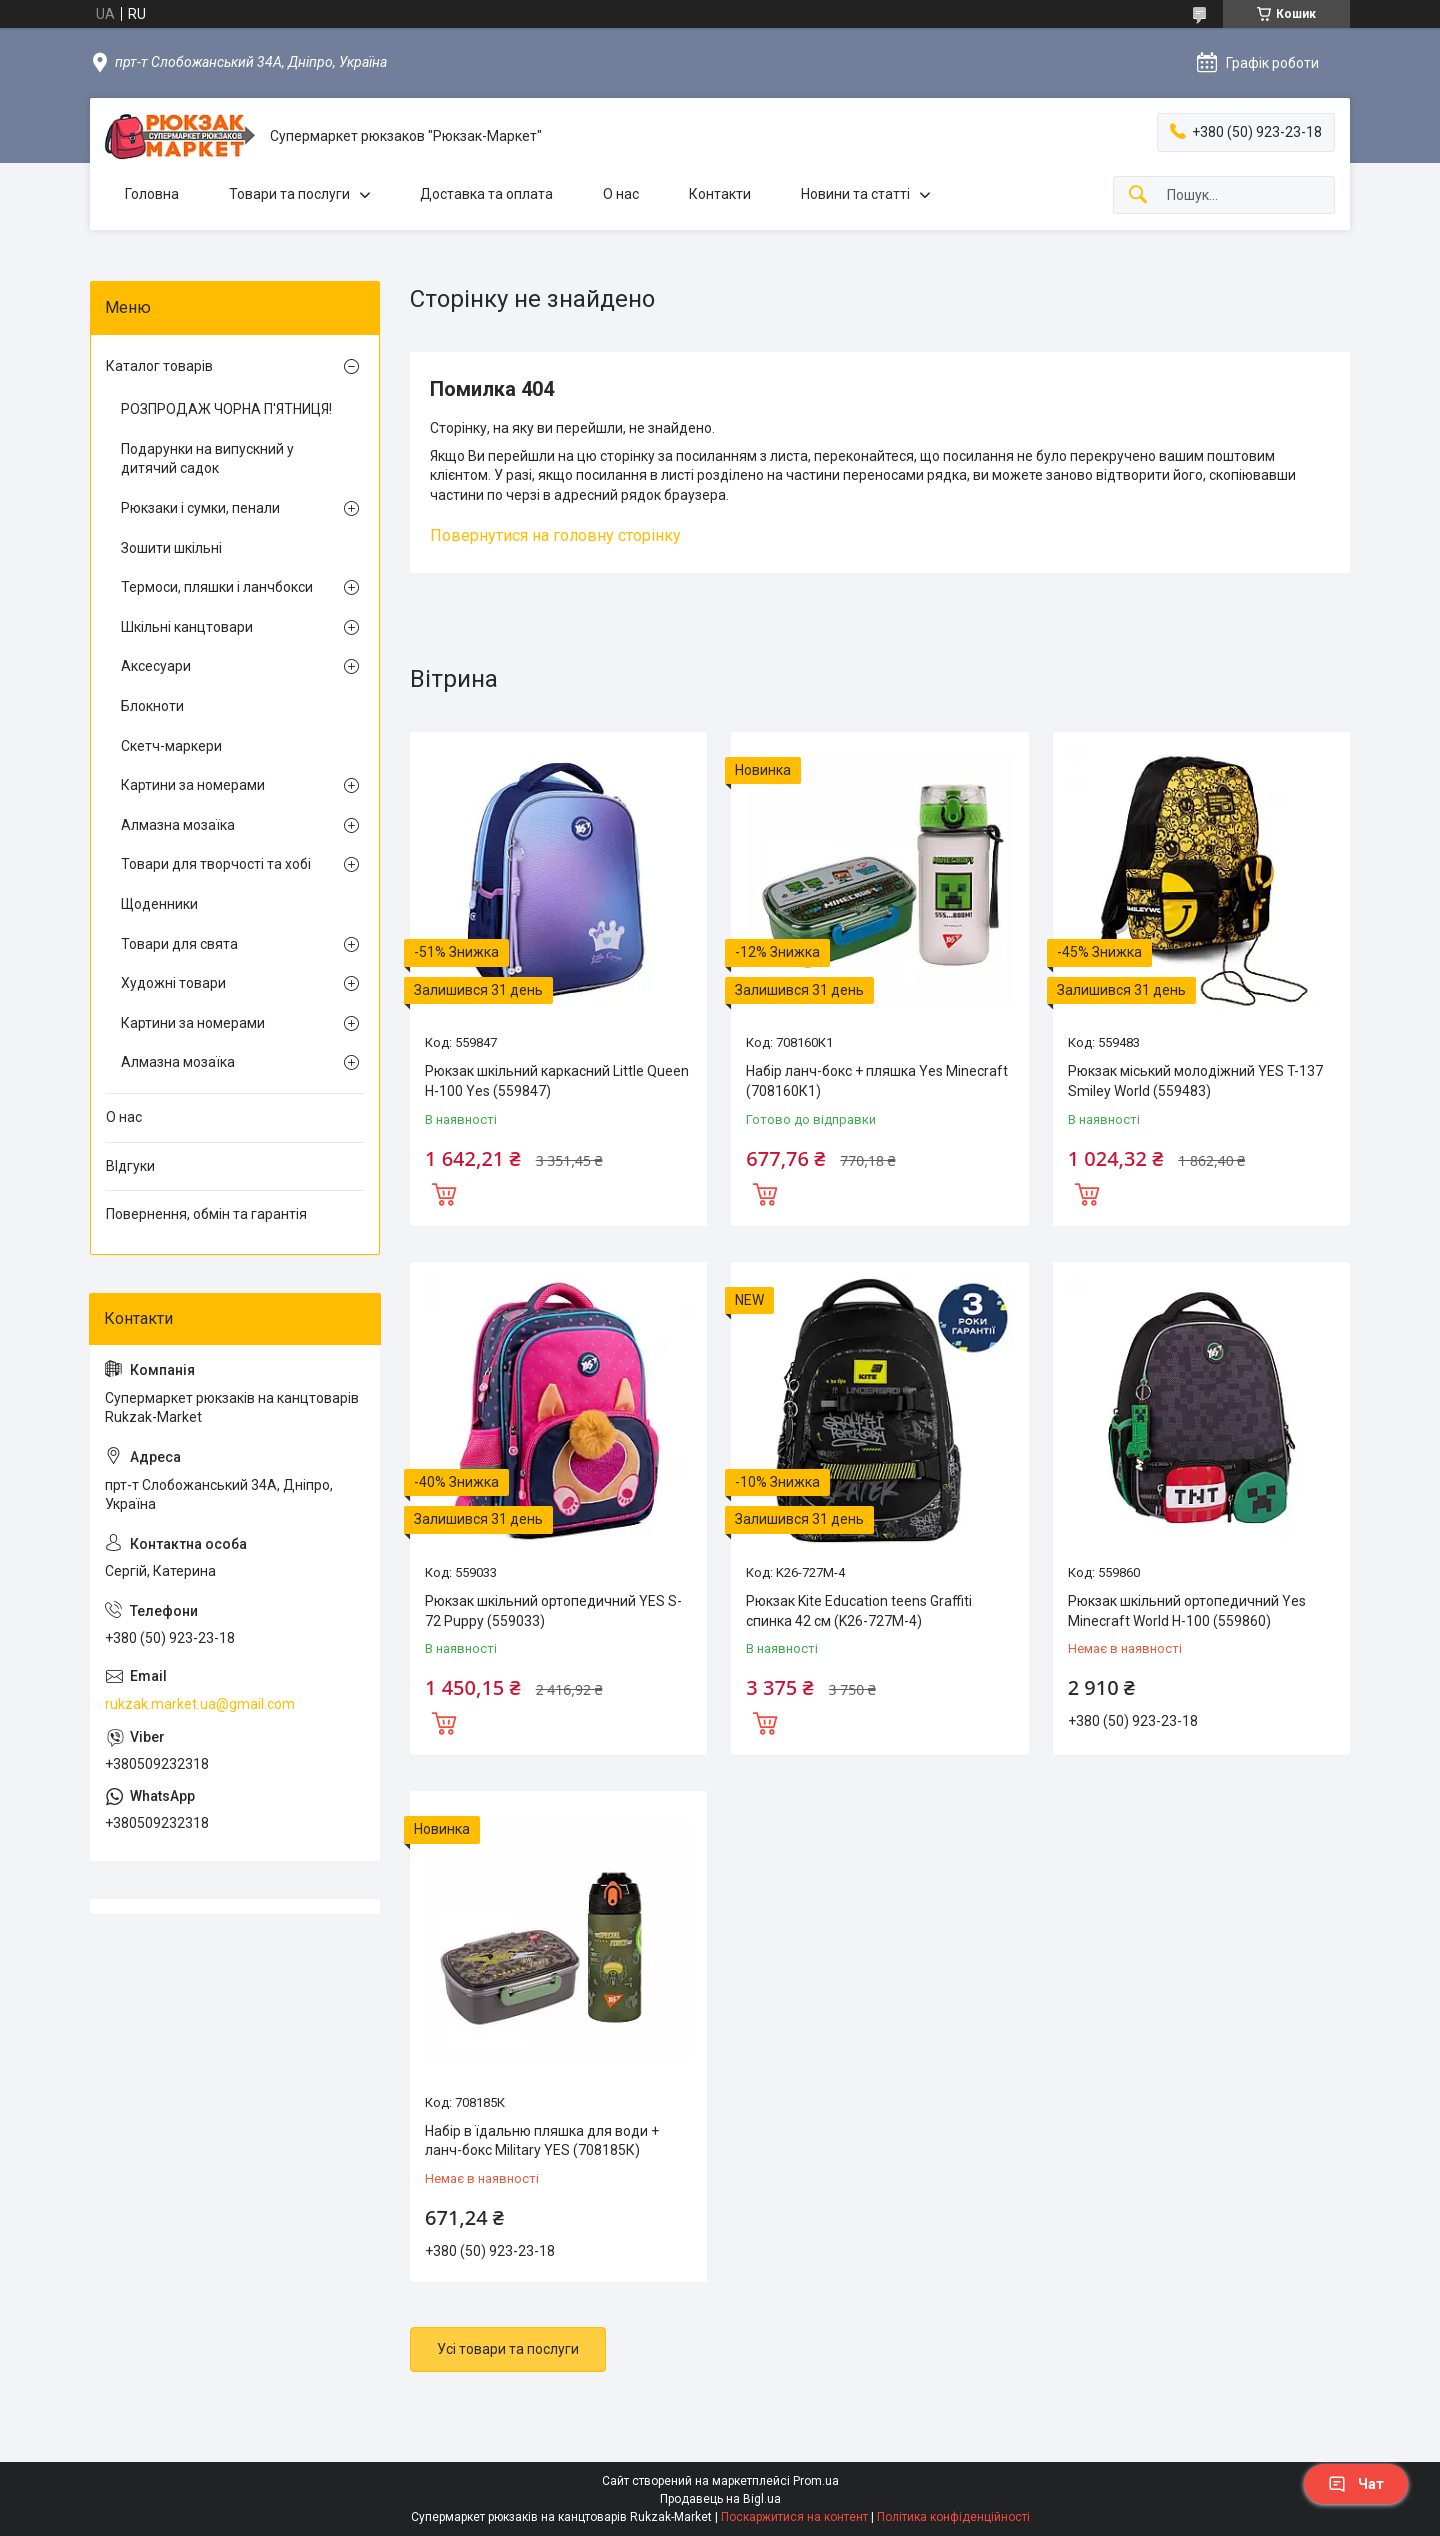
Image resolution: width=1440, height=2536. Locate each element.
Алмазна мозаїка (178, 825)
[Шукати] (1138, 195)
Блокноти (152, 706)
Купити (444, 1192)
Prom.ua (816, 2481)
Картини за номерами (193, 785)
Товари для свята (179, 944)
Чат (1356, 2484)
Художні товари (173, 983)
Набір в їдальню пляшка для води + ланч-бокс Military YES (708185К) (542, 2141)
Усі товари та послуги (508, 2349)
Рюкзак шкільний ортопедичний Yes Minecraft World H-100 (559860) (1187, 1611)
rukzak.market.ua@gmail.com (200, 1704)
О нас (621, 194)
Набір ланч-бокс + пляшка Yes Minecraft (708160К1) (877, 1081)
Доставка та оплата (486, 194)
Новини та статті (855, 194)
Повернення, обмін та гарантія (206, 1214)
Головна (152, 194)
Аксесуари (156, 666)
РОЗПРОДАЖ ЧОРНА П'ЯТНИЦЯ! (226, 409)
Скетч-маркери (171, 746)
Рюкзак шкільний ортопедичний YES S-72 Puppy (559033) (553, 1611)
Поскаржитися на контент (794, 2517)
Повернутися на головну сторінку (555, 535)
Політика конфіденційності (953, 2517)
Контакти (720, 194)
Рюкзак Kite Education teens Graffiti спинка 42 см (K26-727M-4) (859, 1611)
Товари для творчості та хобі (216, 864)
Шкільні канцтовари (187, 627)
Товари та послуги (289, 194)
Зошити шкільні (171, 548)
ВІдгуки (130, 1166)
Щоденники (159, 904)
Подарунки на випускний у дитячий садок (207, 459)
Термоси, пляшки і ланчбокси (217, 587)
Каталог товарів (159, 366)
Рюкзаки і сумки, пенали (200, 508)
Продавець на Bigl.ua (720, 2499)
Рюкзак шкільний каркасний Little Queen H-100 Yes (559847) (557, 1081)
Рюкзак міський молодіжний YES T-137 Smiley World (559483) (1195, 1081)
